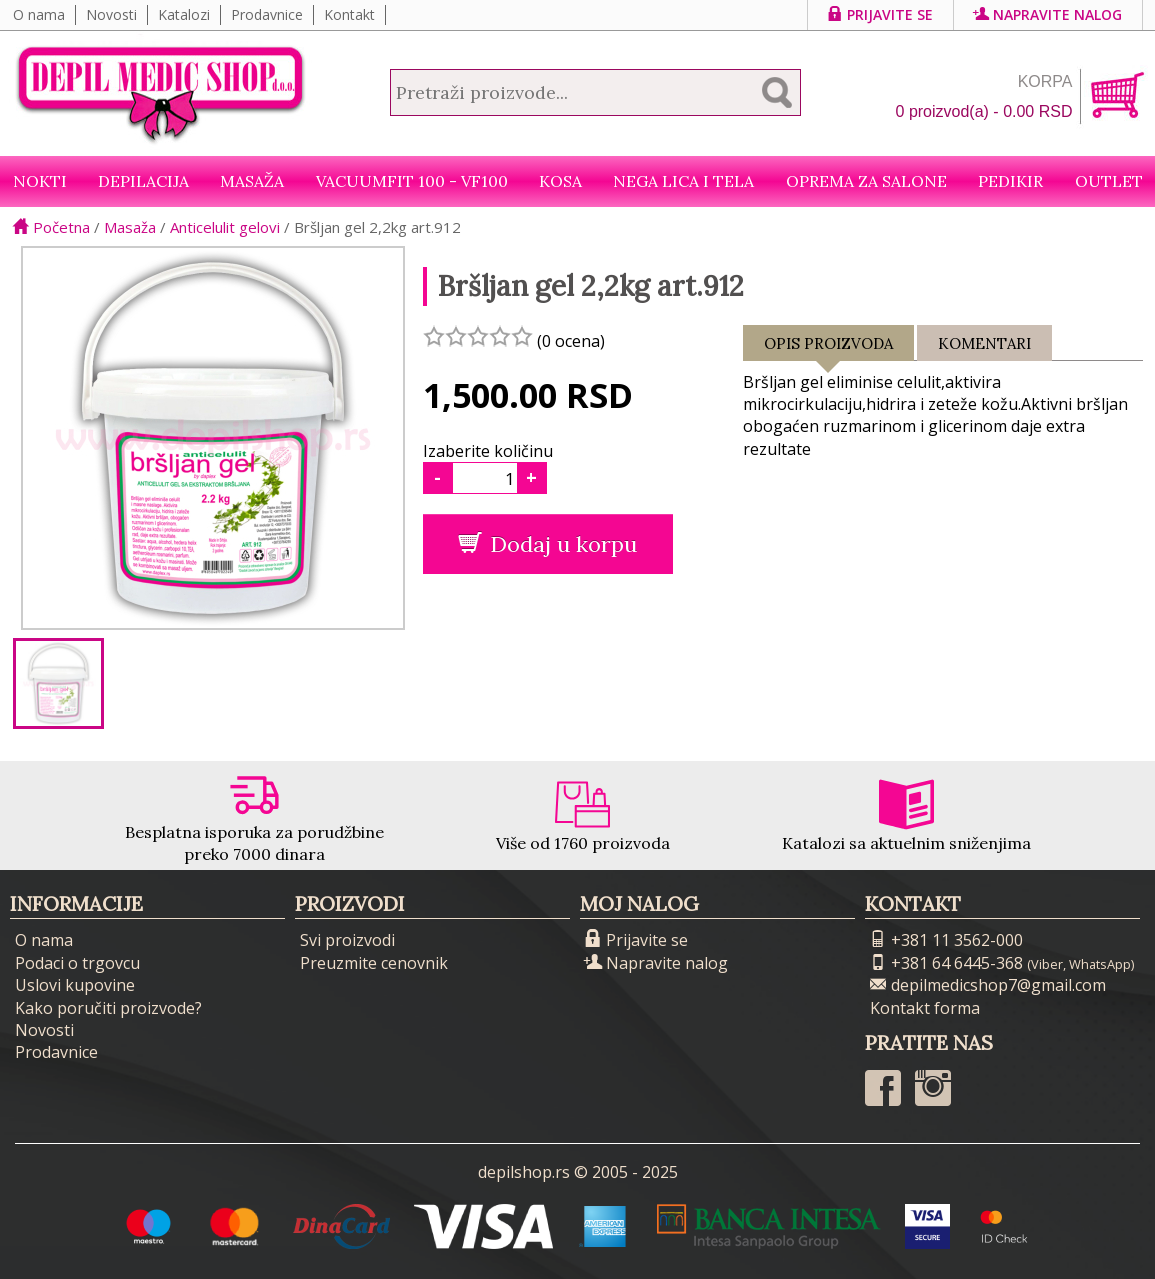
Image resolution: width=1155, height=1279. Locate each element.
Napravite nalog (1048, 14)
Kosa (560, 181)
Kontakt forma (925, 1008)
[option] (58, 683)
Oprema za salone (866, 181)
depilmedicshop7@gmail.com (988, 985)
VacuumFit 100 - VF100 (412, 181)
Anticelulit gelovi (225, 227)
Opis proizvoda (828, 347)
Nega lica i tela (683, 181)
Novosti (111, 14)
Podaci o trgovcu (77, 963)
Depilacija (143, 181)
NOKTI (40, 181)
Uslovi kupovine (75, 985)
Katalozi (184, 14)
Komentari (984, 343)
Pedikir (1010, 181)
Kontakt (349, 14)
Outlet (1109, 181)
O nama (39, 14)
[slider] (478, 336)
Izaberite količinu (488, 451)
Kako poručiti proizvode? (108, 1008)
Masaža (252, 181)
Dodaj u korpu (547, 544)
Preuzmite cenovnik (374, 963)
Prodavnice (267, 14)
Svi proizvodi (347, 940)
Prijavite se (880, 14)
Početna (51, 227)
